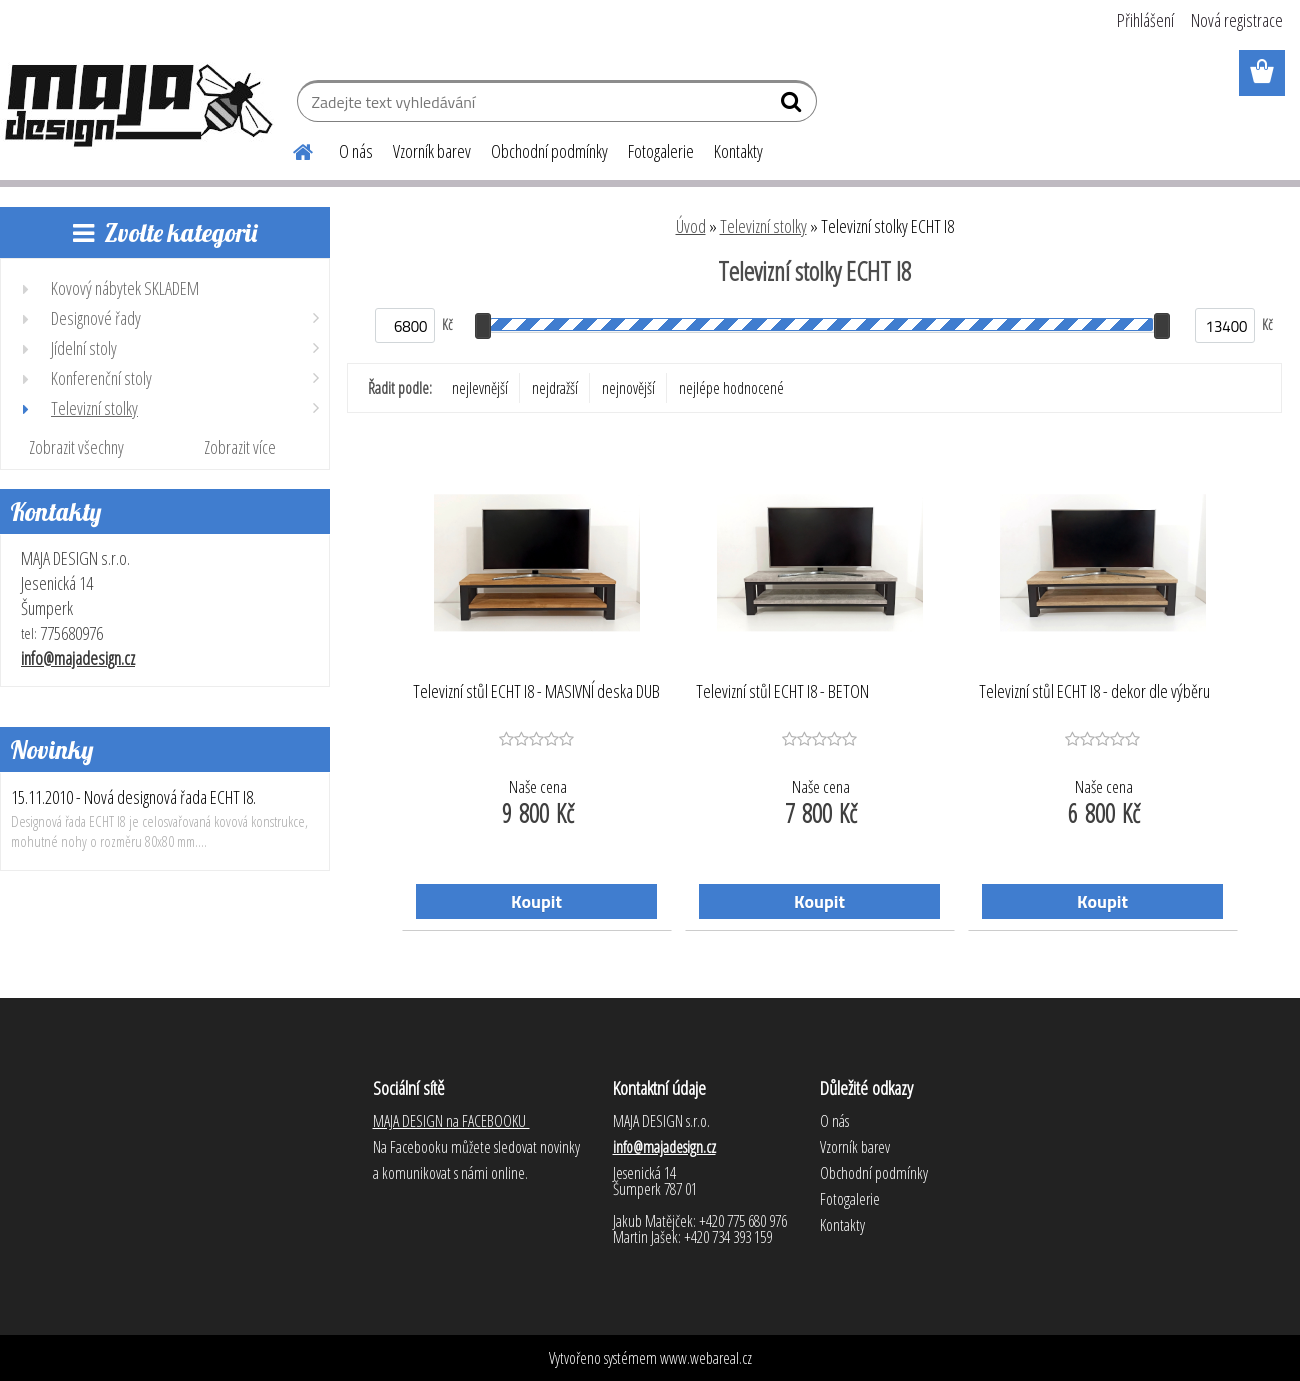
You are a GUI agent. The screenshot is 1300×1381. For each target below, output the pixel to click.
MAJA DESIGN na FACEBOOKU (451, 1121)
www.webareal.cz (706, 1358)
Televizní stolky (763, 226)
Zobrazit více (240, 447)
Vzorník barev (432, 151)
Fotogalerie (661, 151)
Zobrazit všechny (76, 447)
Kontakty (738, 151)
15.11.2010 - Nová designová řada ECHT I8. (133, 797)
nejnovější (628, 388)
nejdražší (555, 388)
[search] (793, 106)
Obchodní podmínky (549, 151)
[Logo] (137, 104)
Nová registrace (1237, 20)
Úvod (691, 226)
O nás (356, 151)
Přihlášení (1145, 20)
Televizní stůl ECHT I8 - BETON (782, 692)
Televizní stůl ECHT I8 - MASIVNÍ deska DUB (536, 692)
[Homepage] (291, 149)
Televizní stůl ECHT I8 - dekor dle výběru (1094, 692)
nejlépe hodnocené (731, 388)
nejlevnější (480, 388)
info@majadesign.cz (78, 658)
